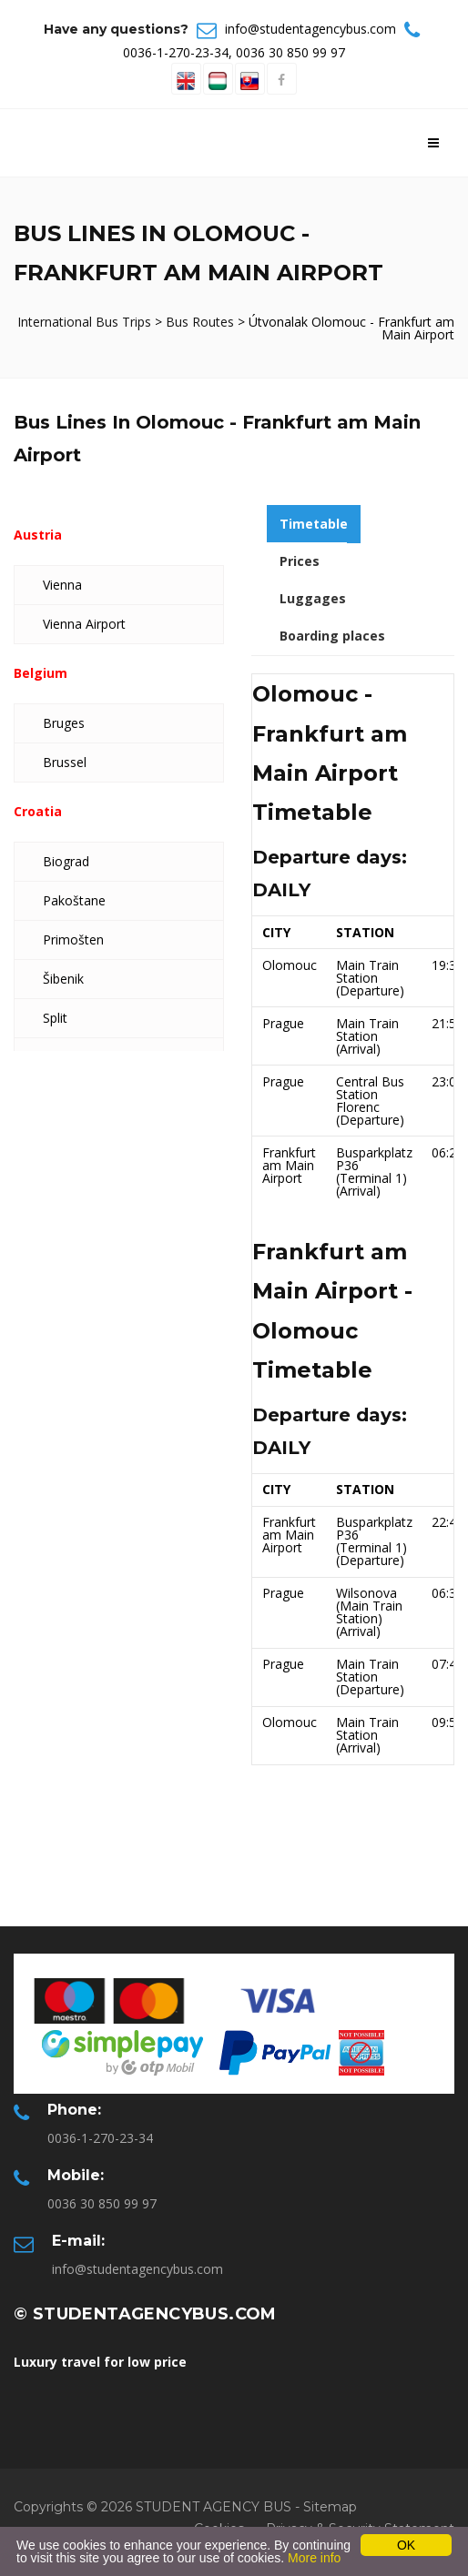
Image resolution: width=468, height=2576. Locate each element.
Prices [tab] (300, 561)
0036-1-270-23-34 (176, 52)
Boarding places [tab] (332, 635)
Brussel (64, 762)
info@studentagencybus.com (310, 28)
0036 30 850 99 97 (290, 52)
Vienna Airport (84, 623)
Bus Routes (200, 321)
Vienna (62, 584)
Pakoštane (74, 900)
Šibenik (63, 978)
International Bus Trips (86, 321)
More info (314, 2558)
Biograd (66, 861)
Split (55, 1017)
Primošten (73, 939)
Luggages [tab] (313, 598)
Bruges (64, 723)
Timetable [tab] (314, 523)
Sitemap (330, 2507)
